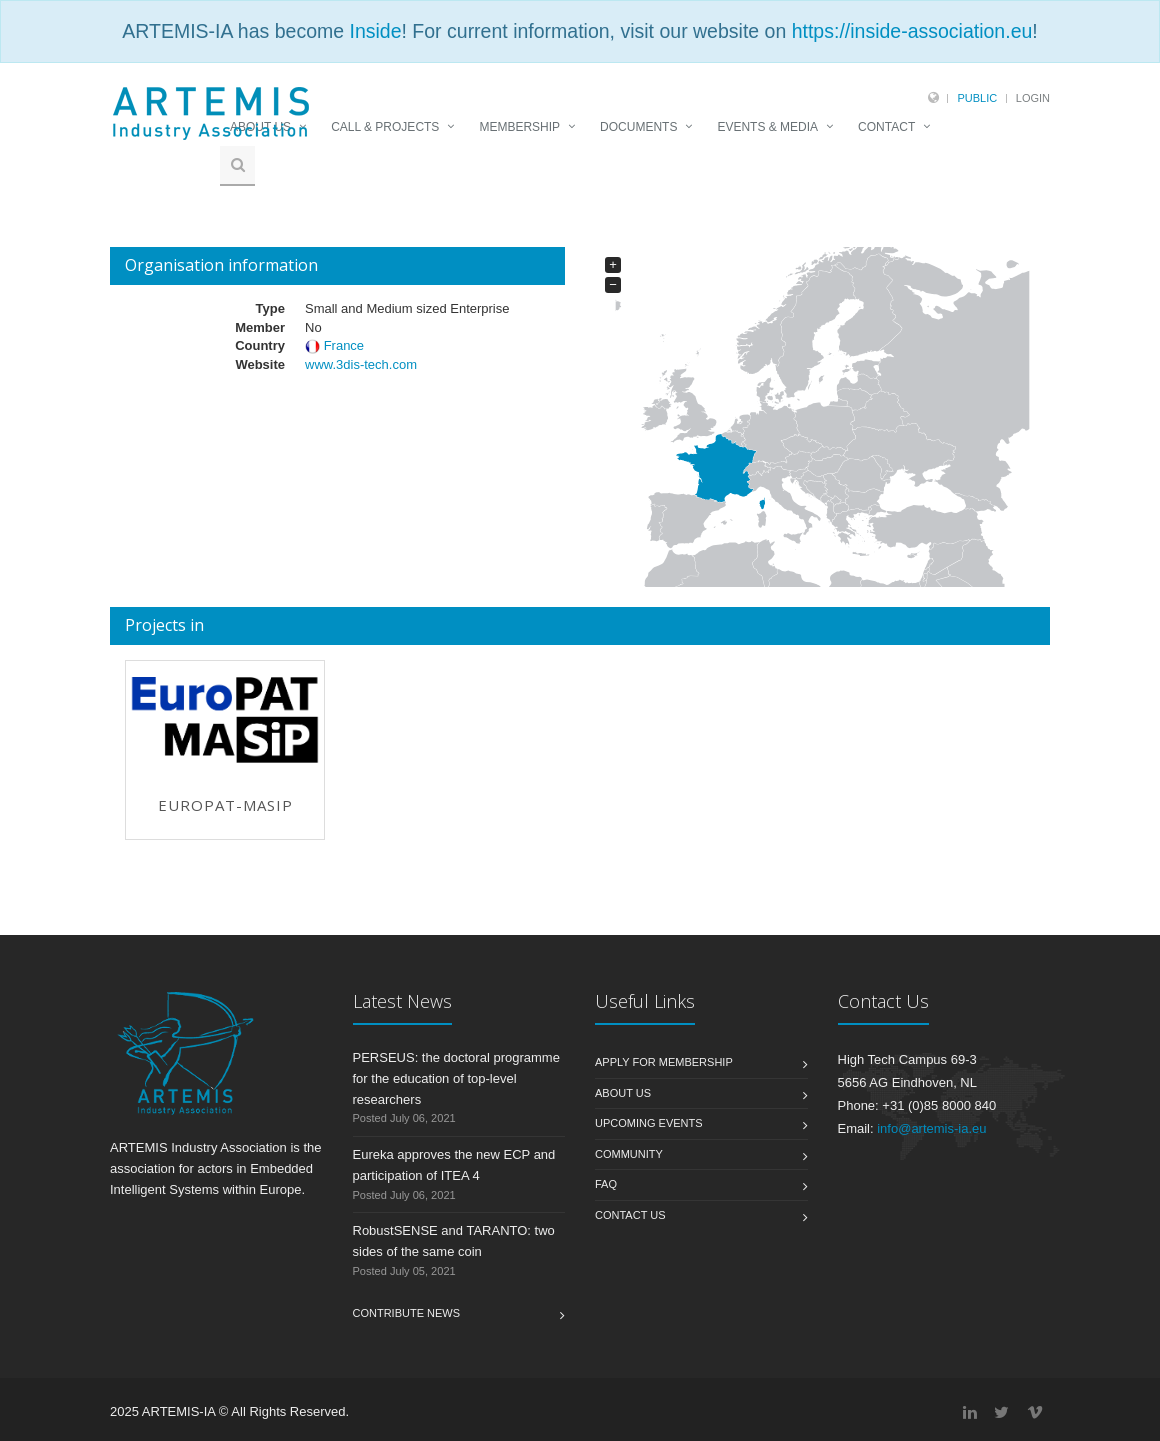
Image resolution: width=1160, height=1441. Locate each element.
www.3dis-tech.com (361, 364)
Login (1033, 98)
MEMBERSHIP (519, 127)
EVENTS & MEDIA (767, 127)
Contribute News (407, 1313)
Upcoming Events (649, 1123)
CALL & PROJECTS (385, 127)
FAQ (606, 1184)
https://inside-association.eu (912, 31)
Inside (375, 31)
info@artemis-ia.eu (931, 1128)
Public (977, 98)
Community (629, 1154)
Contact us (630, 1215)
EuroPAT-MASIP (225, 805)
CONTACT (886, 127)
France (343, 345)
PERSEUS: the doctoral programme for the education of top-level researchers (456, 1078)
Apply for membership (664, 1062)
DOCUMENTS (638, 127)
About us (623, 1093)
